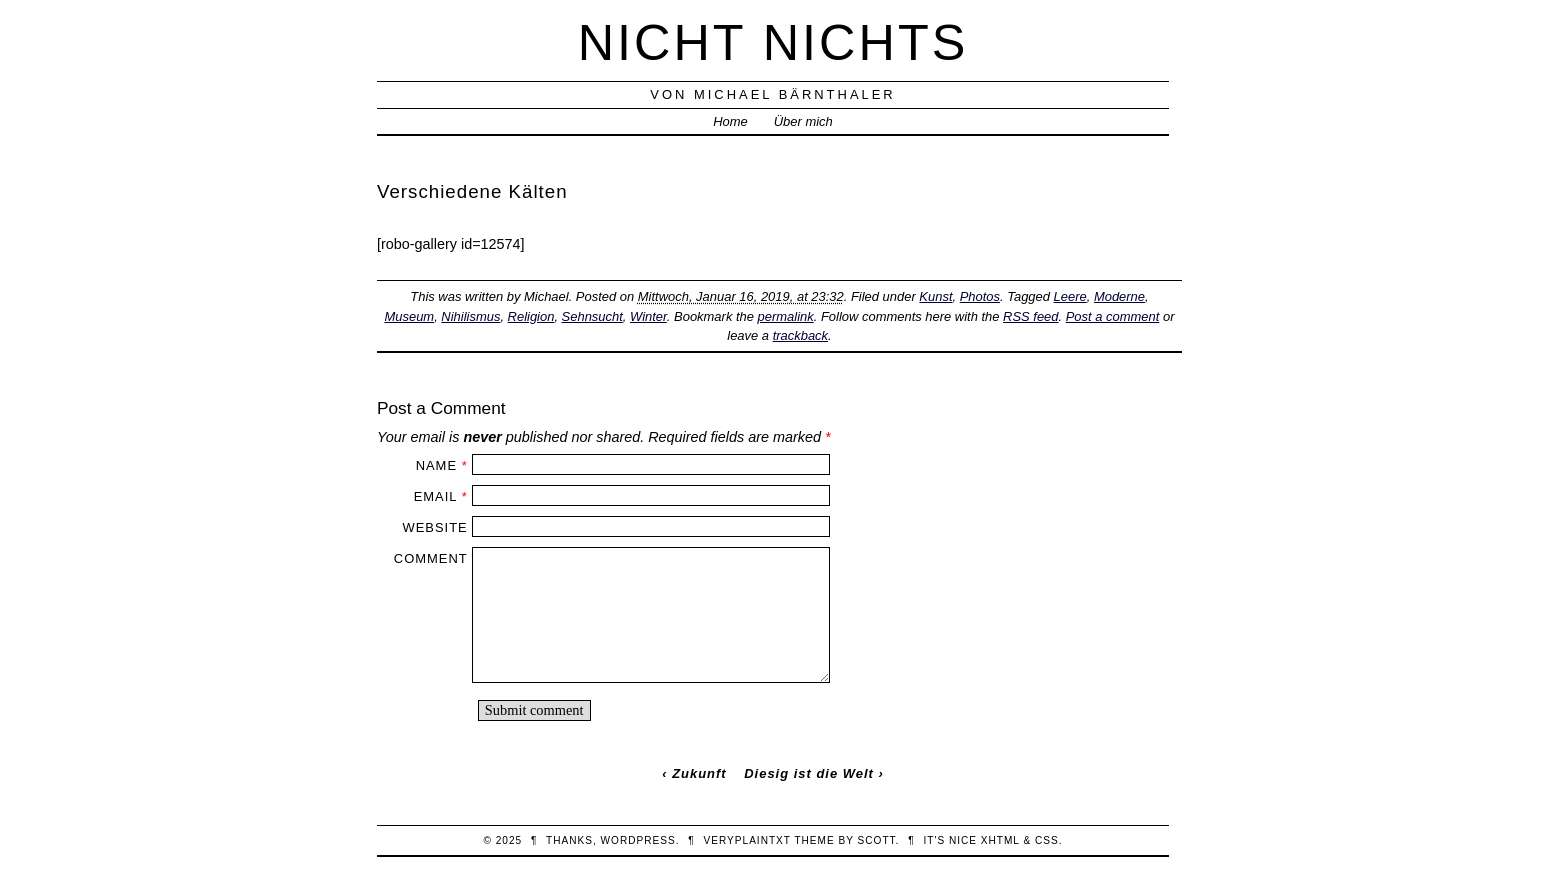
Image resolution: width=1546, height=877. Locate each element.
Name (436, 465)
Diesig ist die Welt (809, 773)
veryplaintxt (747, 840)
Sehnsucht (592, 316)
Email (435, 496)
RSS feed (1030, 316)
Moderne (1119, 296)
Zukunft (699, 773)
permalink (786, 316)
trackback (800, 335)
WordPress (638, 840)
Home (730, 121)
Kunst (935, 296)
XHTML (1000, 840)
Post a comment (1113, 316)
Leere (1070, 296)
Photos (980, 296)
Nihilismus (470, 316)
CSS (1047, 840)
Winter (648, 316)
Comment (431, 558)
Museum (409, 316)
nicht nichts (773, 42)
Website (434, 527)
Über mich (803, 121)
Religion (531, 316)
